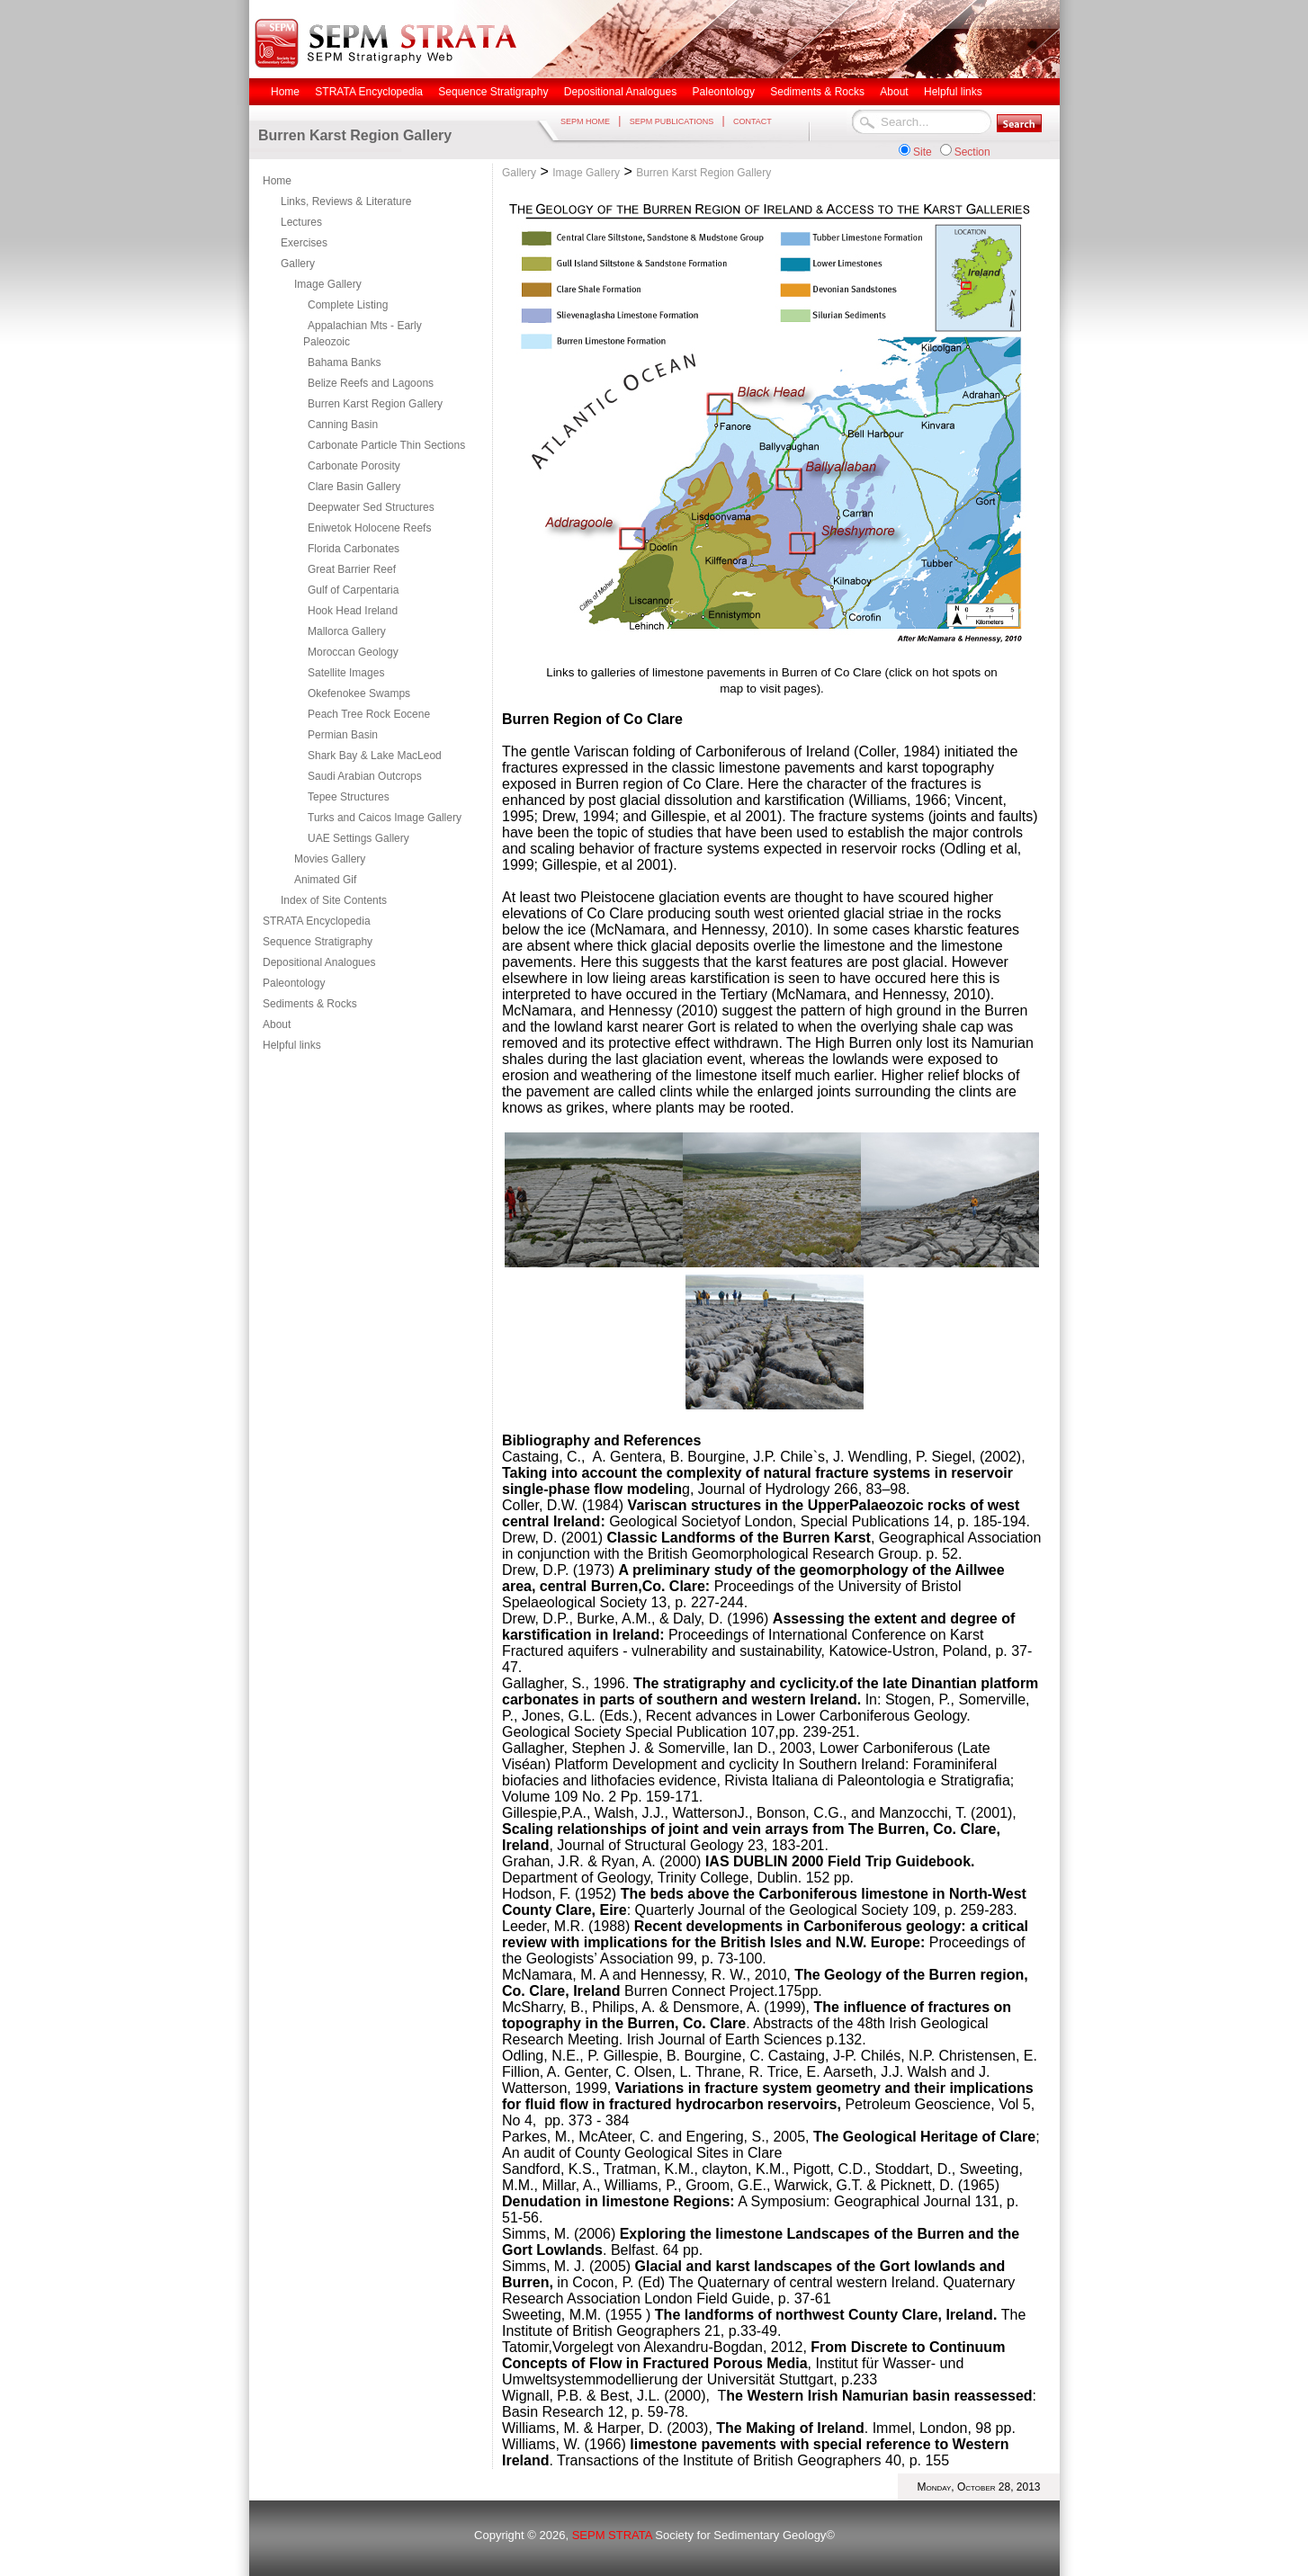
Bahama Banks (344, 362)
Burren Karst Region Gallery (375, 404)
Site (922, 152)
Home (277, 180)
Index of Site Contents (334, 900)
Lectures (301, 222)
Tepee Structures (349, 797)
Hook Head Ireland (353, 610)
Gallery (298, 263)
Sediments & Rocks (310, 1003)
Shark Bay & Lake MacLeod (375, 755)
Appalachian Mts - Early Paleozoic (362, 333)
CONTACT (752, 121)
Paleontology (294, 983)
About (277, 1024)
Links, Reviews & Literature (346, 201)
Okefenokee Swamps (359, 693)
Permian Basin (343, 735)
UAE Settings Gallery (358, 838)
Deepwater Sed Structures (371, 507)
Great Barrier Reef (352, 569)
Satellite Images (346, 672)
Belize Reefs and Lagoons (371, 383)
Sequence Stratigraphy (317, 941)
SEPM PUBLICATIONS (671, 121)
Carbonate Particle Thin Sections (386, 445)
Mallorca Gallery (347, 631)
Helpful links (292, 1045)
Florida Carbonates (353, 548)
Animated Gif (325, 879)
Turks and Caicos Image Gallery (384, 817)
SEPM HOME (585, 121)
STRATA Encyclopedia (317, 921)
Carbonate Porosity (354, 466)
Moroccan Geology (353, 652)
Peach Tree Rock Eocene (369, 714)
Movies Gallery (329, 859)
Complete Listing (348, 305)
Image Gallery (328, 284)
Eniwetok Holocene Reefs (369, 528)
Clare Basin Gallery (354, 486)
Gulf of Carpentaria (353, 590)
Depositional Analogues (319, 962)
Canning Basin (343, 424)
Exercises (304, 243)
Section (972, 152)
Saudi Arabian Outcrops (365, 776)
